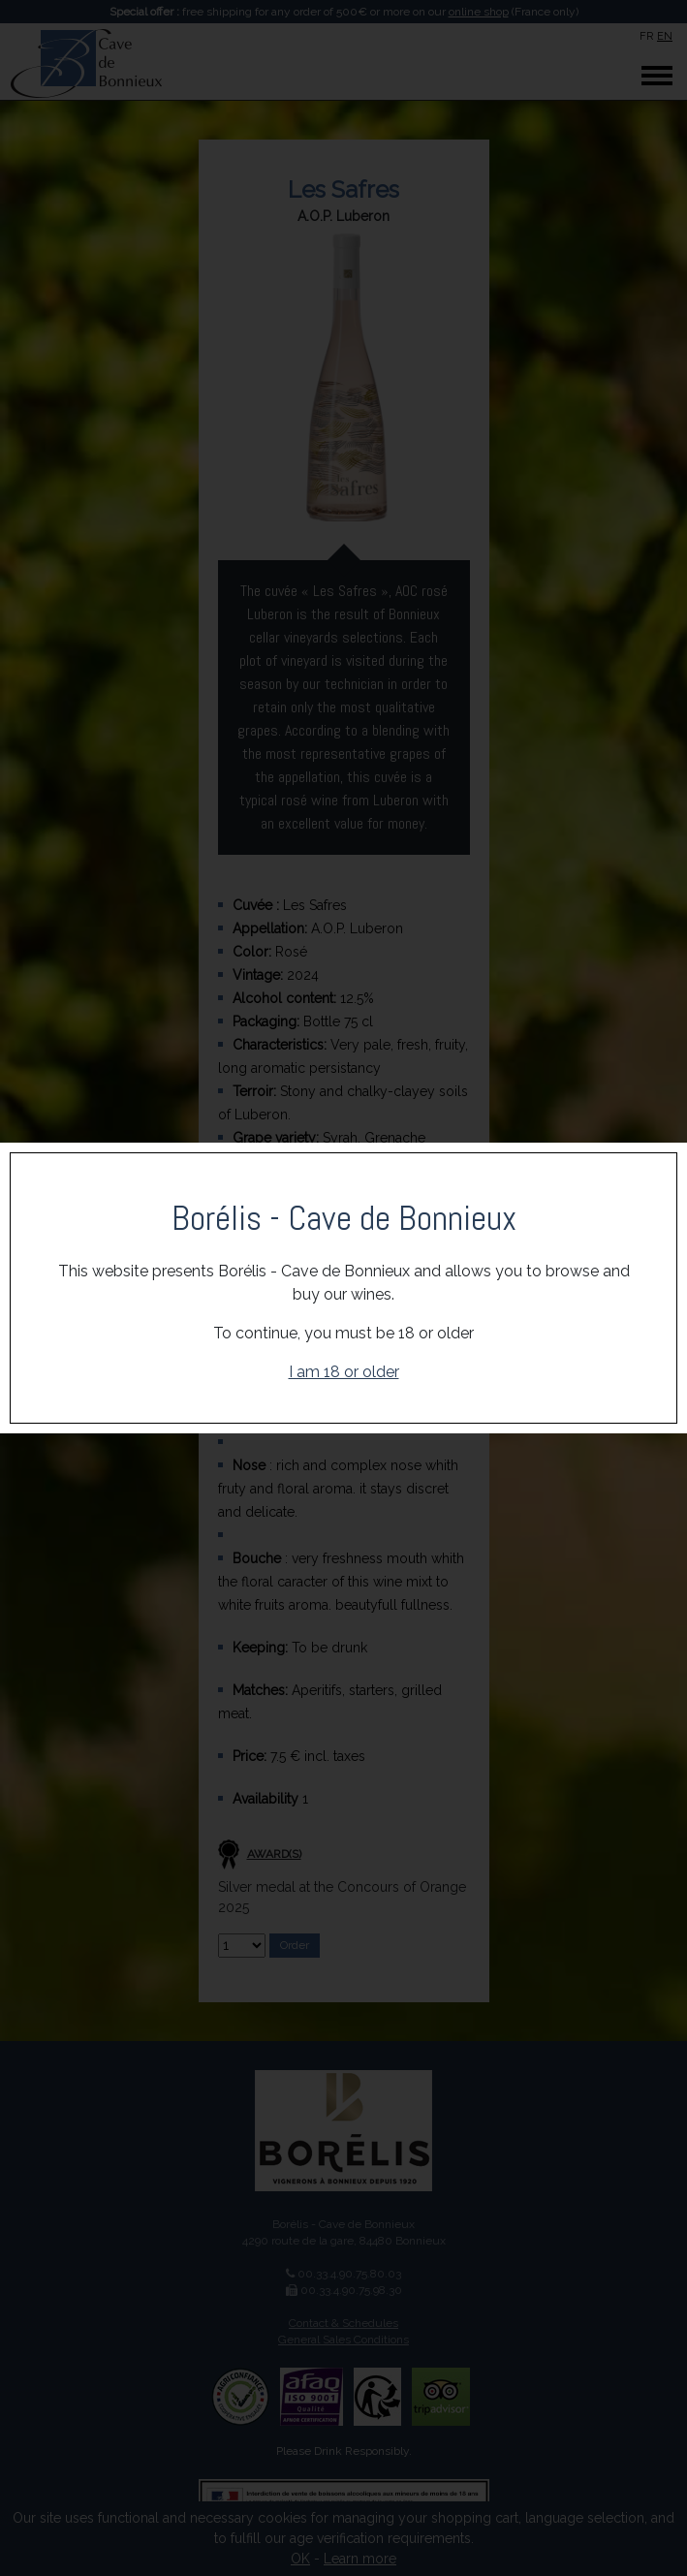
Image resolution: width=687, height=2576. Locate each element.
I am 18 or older (344, 1372)
